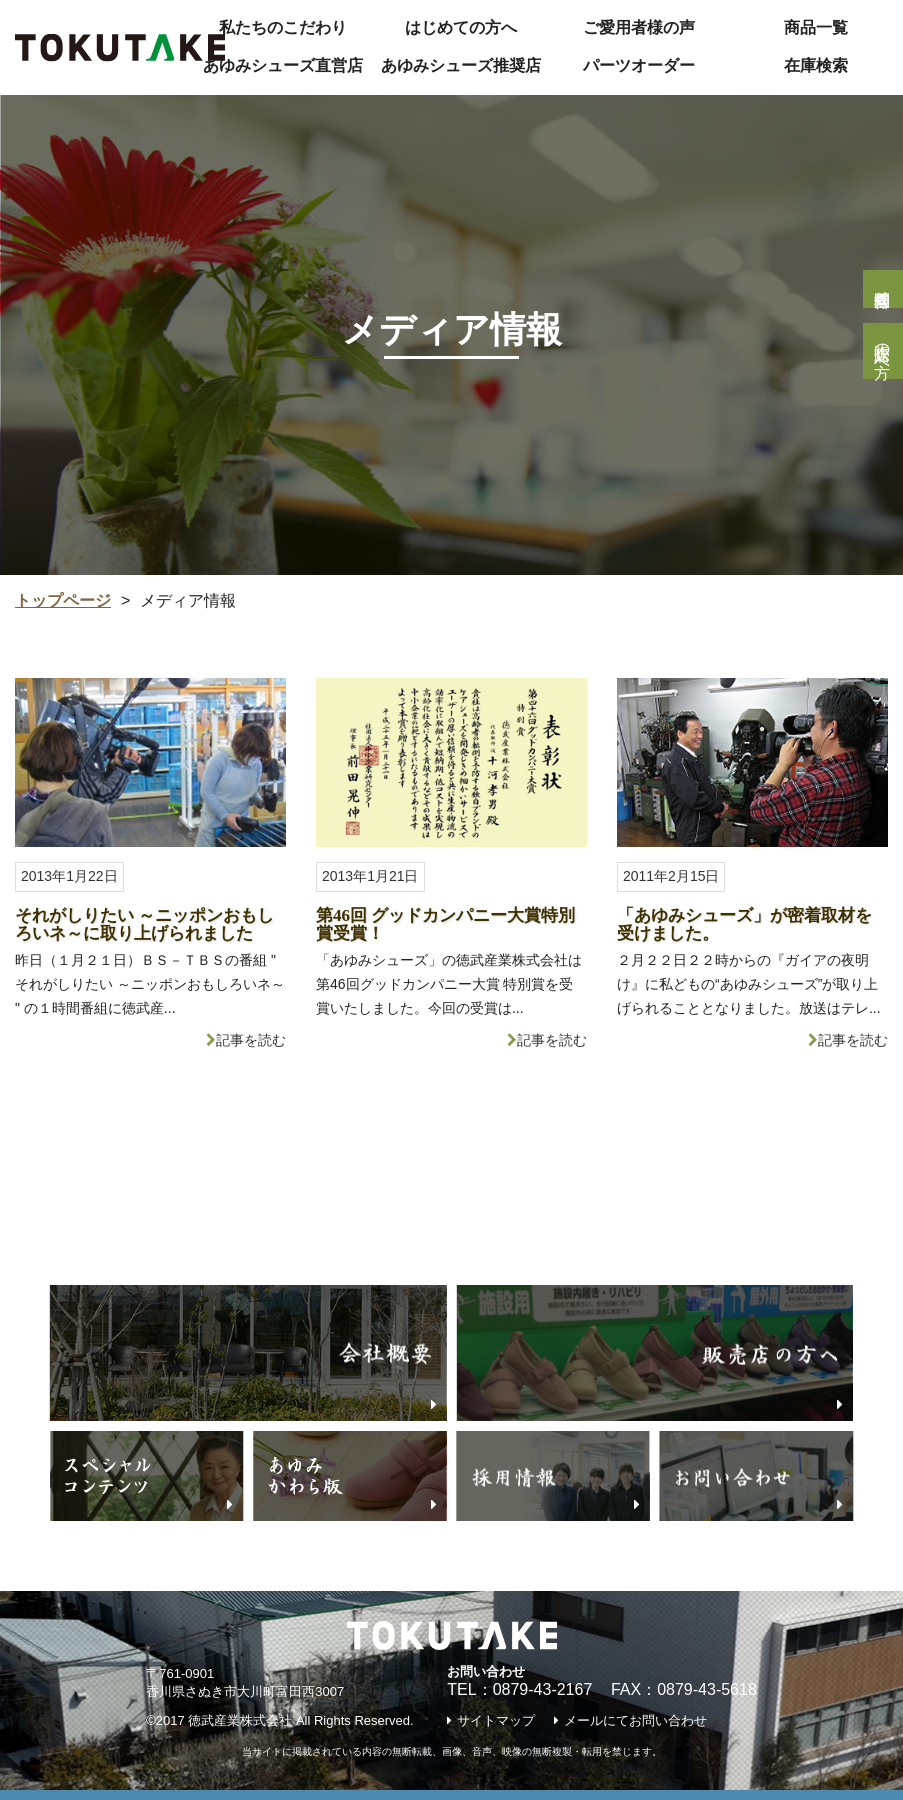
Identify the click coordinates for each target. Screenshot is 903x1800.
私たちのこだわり (283, 27)
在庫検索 (816, 65)
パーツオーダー (639, 65)
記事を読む (251, 1040)
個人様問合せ (882, 289)
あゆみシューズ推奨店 (461, 65)
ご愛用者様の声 (639, 27)
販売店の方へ (882, 351)
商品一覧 (816, 27)
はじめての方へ (461, 27)
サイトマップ (496, 1720)
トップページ (63, 600)
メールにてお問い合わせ (635, 1720)
